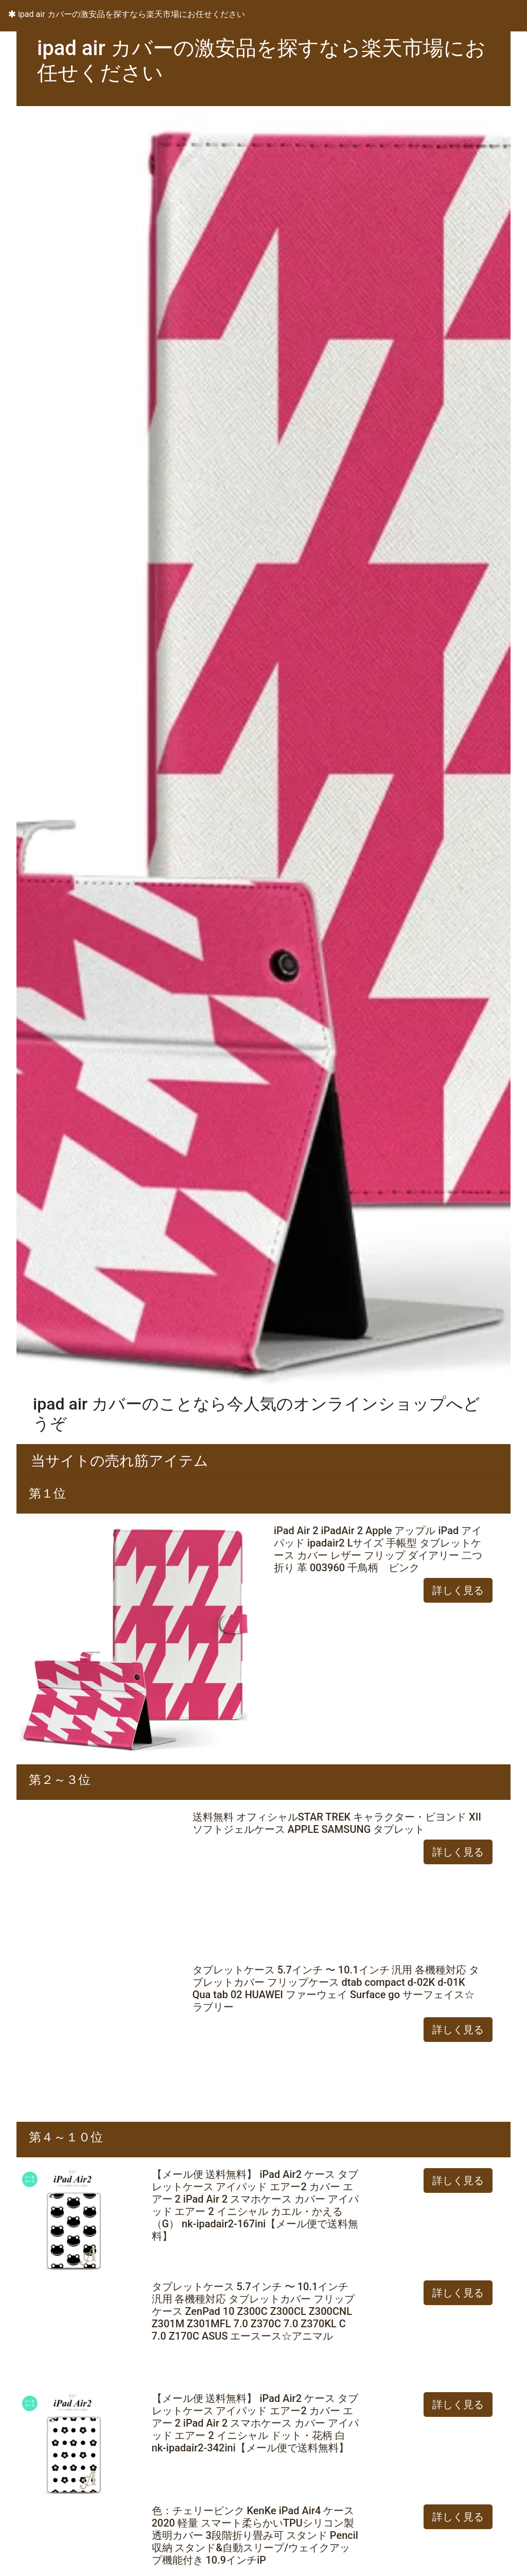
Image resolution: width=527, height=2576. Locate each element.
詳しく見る (458, 1590)
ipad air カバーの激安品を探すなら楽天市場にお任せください (126, 14)
